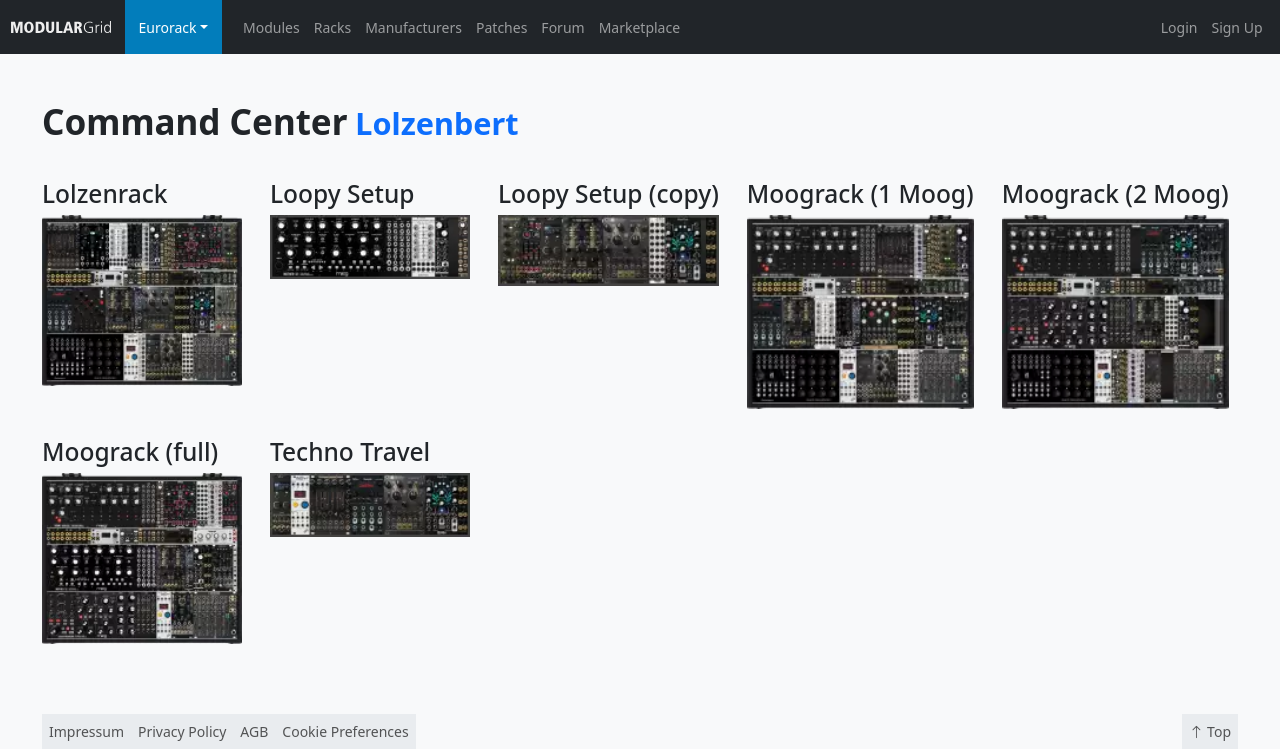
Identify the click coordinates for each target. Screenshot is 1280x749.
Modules (271, 27)
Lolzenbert (436, 123)
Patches (501, 27)
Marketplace (639, 27)
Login (1179, 27)
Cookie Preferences (345, 731)
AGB (254, 731)
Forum (562, 27)
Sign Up (1236, 27)
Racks (332, 27)
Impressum (86, 731)
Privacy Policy (182, 731)
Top (1210, 731)
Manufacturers (413, 27)
